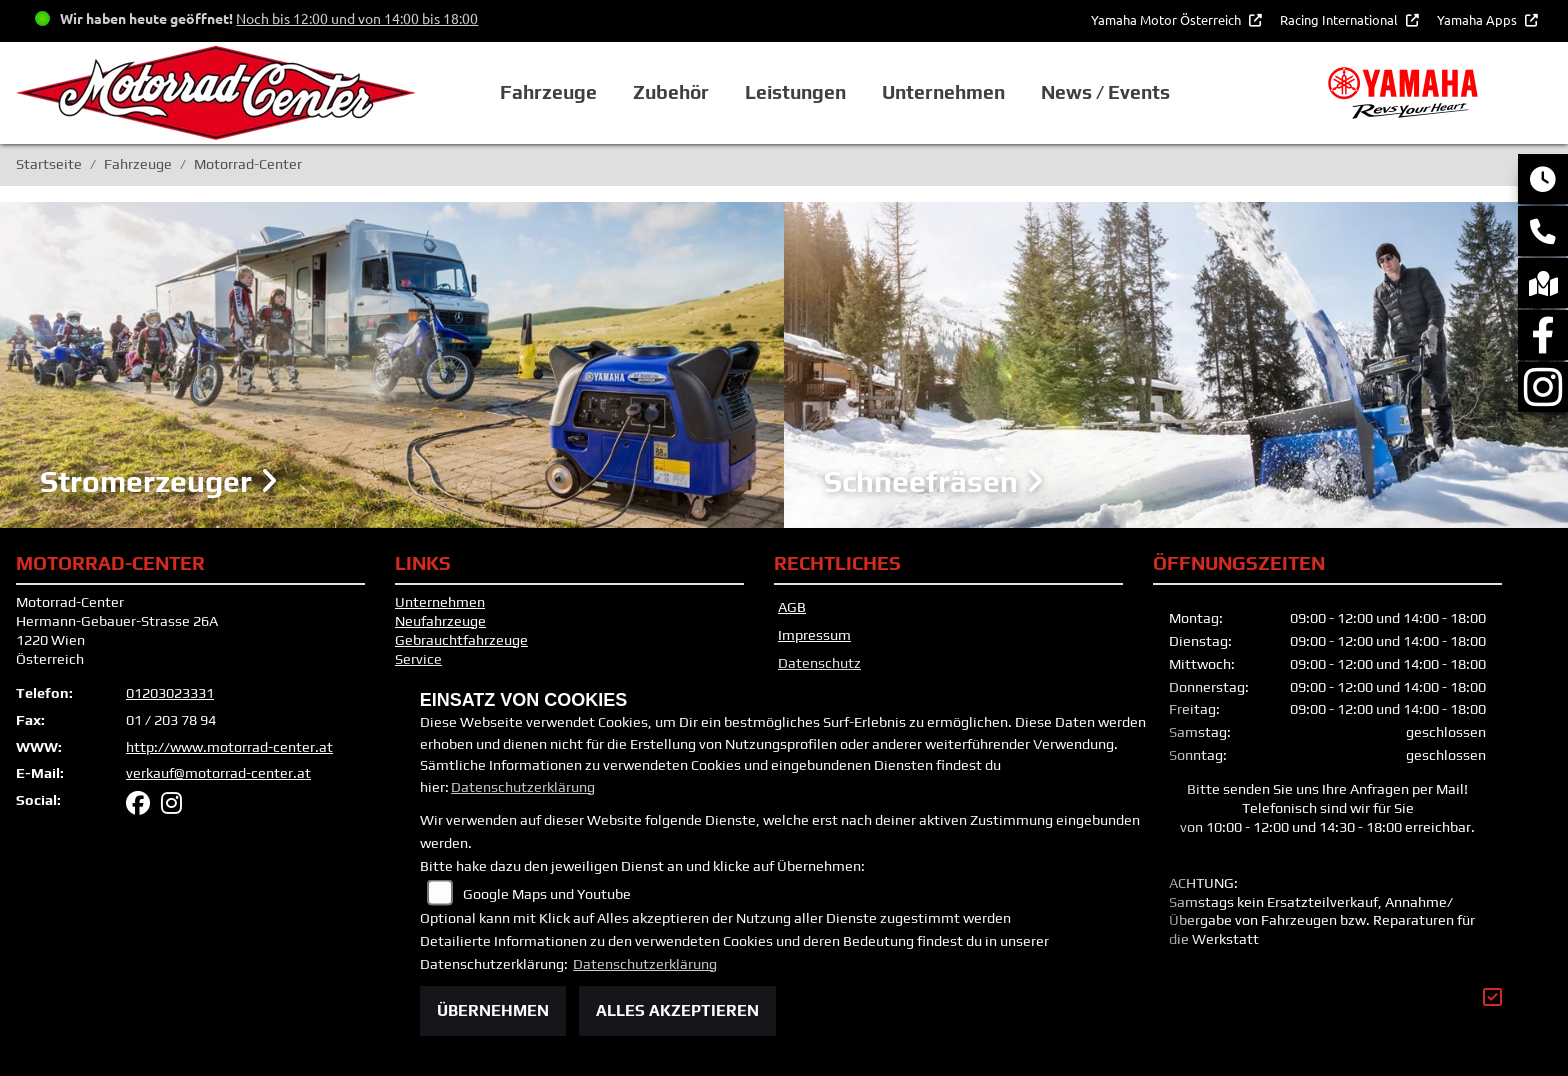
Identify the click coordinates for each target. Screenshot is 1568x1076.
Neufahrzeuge (440, 621)
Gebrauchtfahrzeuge (461, 640)
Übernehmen (493, 1010)
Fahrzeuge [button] (548, 92)
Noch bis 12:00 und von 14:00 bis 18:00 (357, 18)
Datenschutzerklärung (523, 787)
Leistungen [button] (795, 92)
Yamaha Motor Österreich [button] (1167, 19)
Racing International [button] (1340, 19)
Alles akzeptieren (677, 1010)
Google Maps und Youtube (547, 894)
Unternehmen (440, 602)
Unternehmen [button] (943, 92)
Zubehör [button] (671, 92)
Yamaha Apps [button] (1478, 19)
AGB (792, 607)
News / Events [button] (1105, 92)
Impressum (814, 635)
